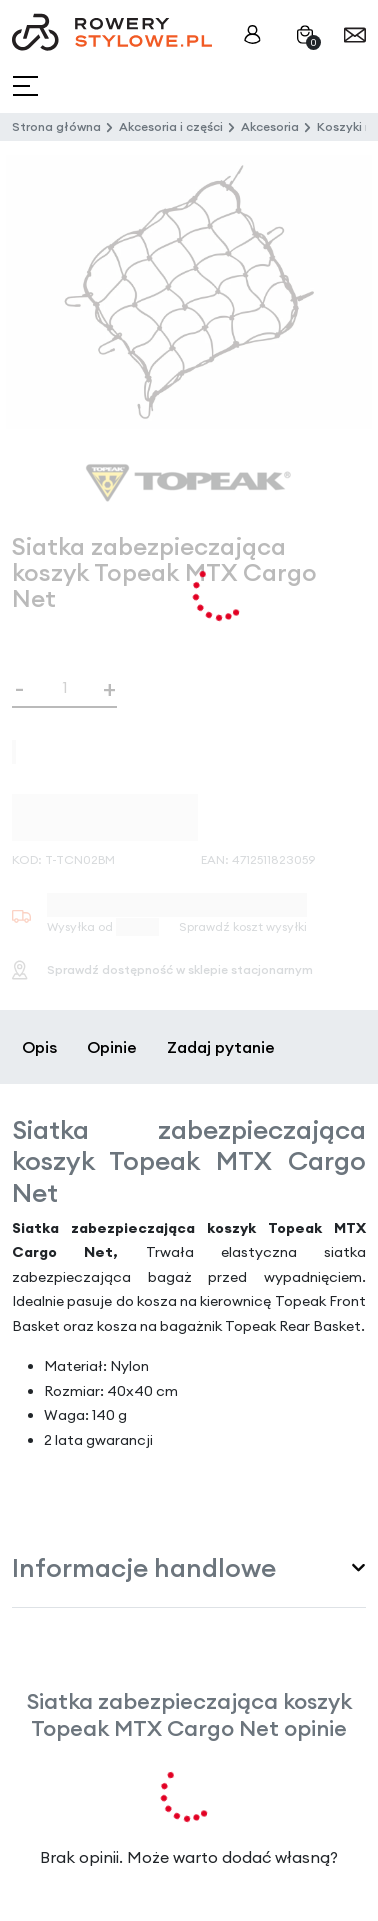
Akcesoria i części (171, 126)
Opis (39, 1047)
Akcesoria (270, 126)
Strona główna (56, 126)
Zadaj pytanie (221, 1047)
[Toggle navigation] (27, 86)
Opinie (112, 1047)
